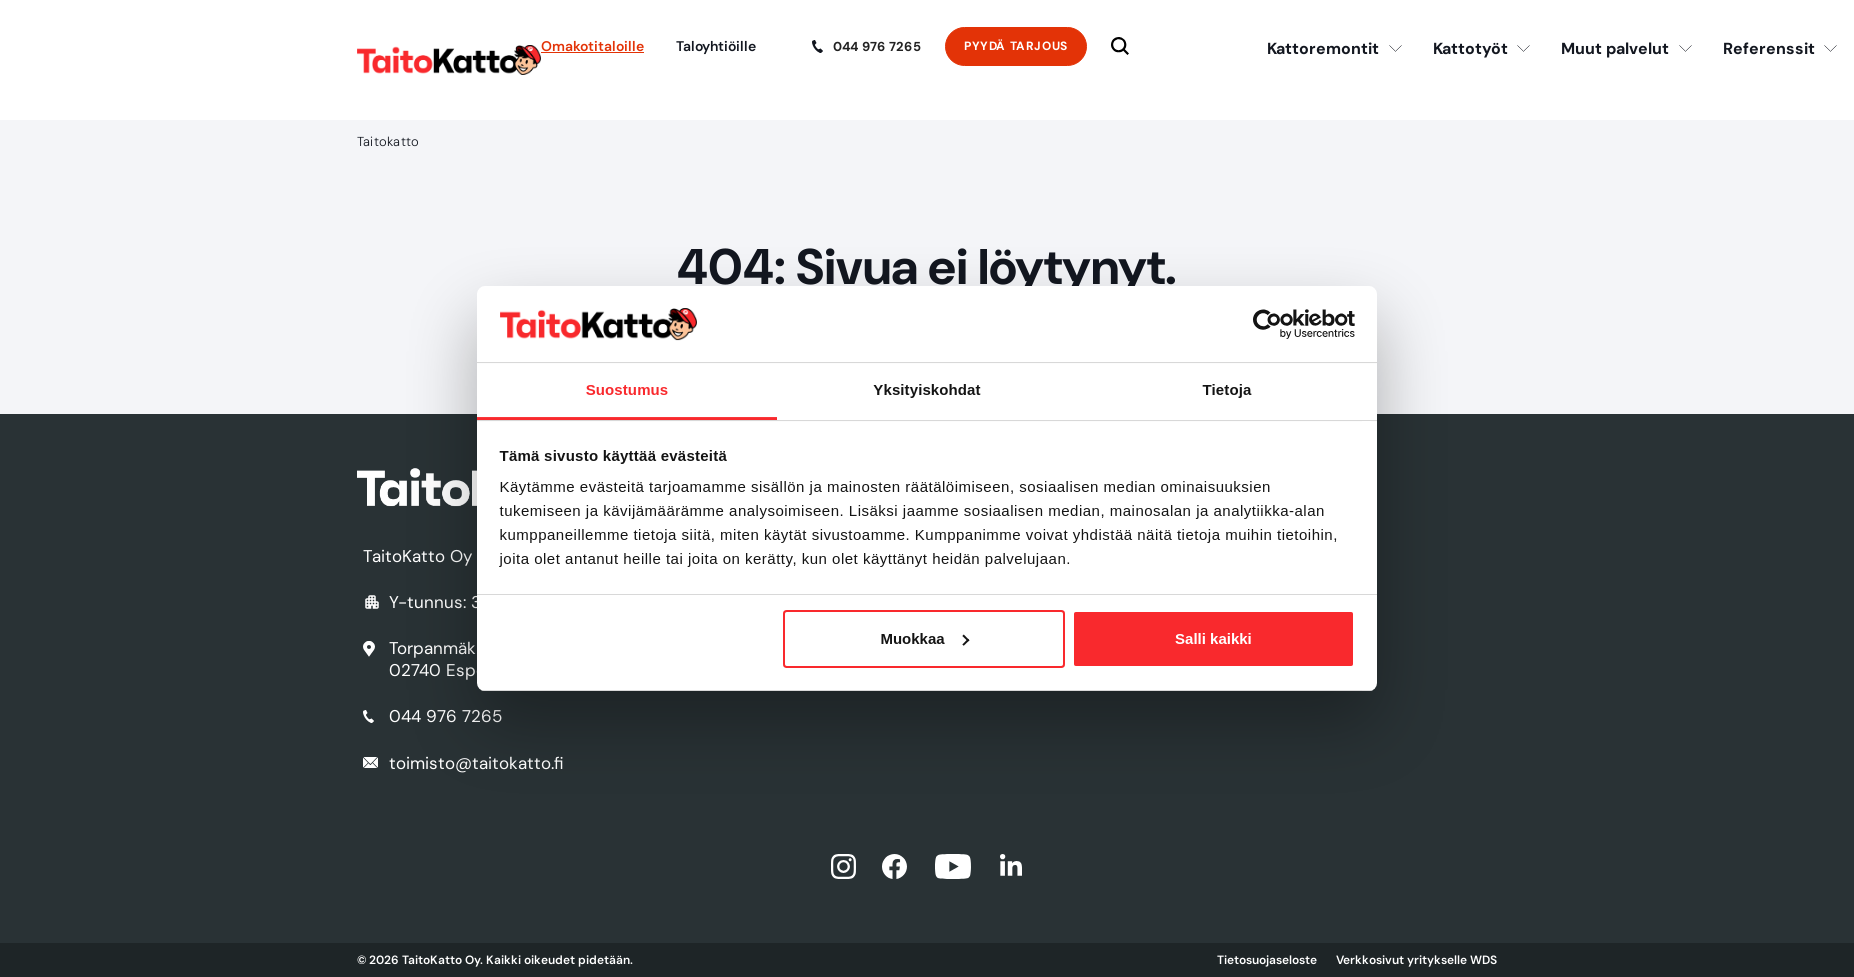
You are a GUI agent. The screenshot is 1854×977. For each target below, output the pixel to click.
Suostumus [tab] (627, 389)
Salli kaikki (1213, 638)
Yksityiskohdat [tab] (926, 389)
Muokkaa (924, 638)
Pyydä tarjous (1016, 46)
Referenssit (1769, 48)
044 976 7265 (877, 46)
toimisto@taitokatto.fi (476, 763)
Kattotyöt (1470, 48)
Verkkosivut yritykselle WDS (1416, 960)
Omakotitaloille (592, 46)
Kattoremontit (1323, 48)
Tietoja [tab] (1227, 389)
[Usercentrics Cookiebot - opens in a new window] (1267, 324)
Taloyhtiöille (716, 46)
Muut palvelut (1615, 48)
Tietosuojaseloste (1267, 960)
